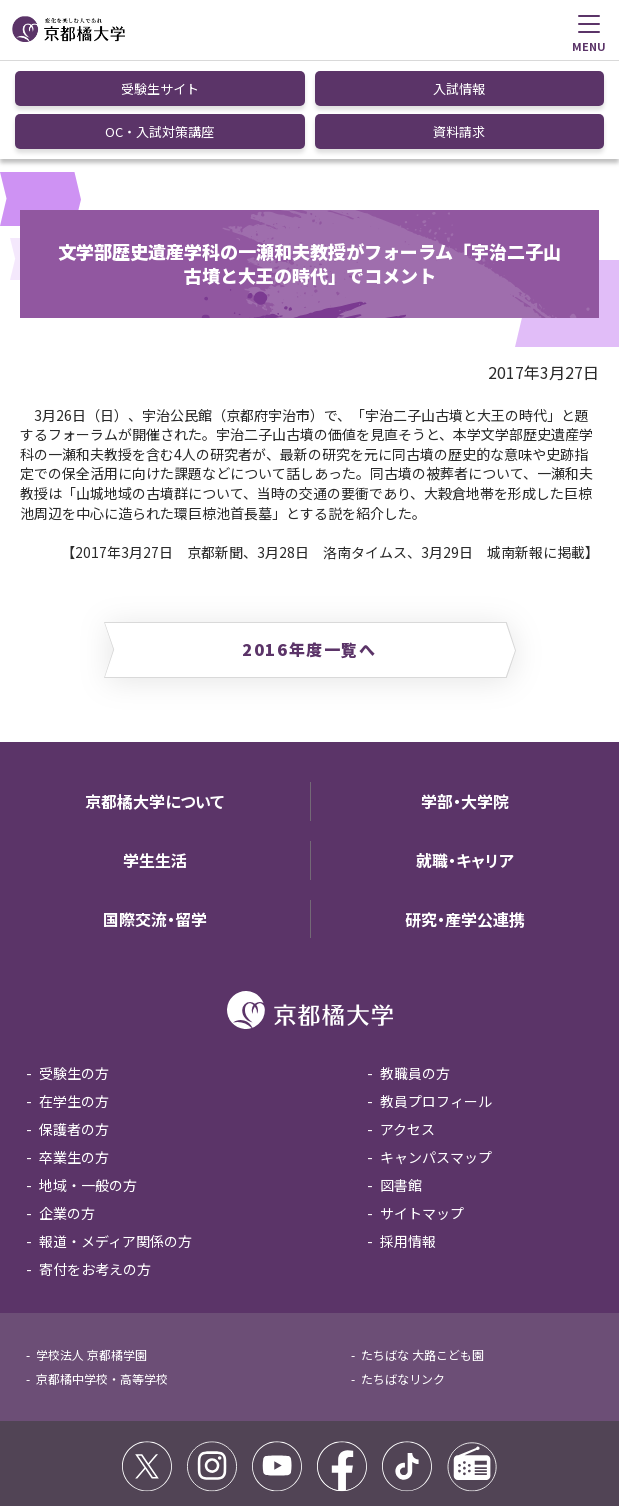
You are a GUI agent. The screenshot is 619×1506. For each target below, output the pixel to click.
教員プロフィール (436, 1001)
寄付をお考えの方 (95, 1169)
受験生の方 (74, 973)
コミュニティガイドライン (199, 1437)
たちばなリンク (403, 1278)
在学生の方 (74, 1001)
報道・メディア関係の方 (115, 1141)
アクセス (407, 1029)
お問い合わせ (439, 1437)
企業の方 (67, 1113)
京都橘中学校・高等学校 (102, 1278)
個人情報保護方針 (337, 1437)
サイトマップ (422, 1113)
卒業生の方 (74, 1057)
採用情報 (408, 1141)
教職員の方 (415, 973)
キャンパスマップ (436, 1057)
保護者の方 (74, 1029)
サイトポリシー (68, 1437)
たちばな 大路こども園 (422, 1254)
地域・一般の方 (88, 1085)
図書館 (401, 1085)
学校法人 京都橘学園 (91, 1254)
